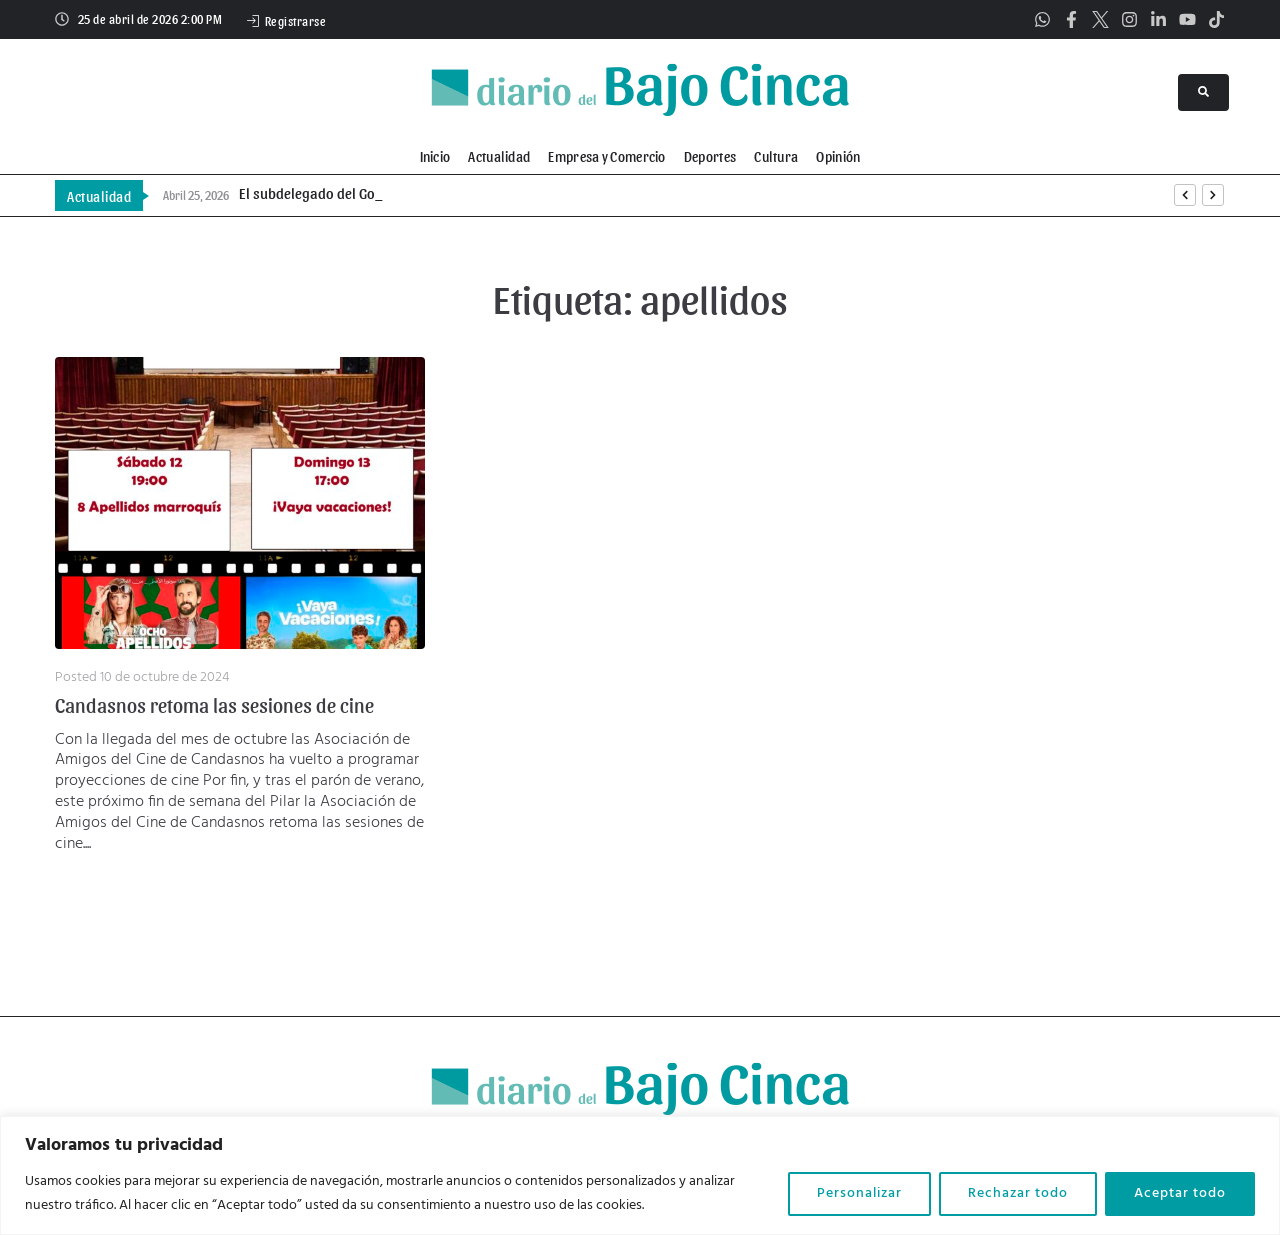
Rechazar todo (1018, 1193)
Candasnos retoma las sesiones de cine (214, 705)
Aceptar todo (1180, 1193)
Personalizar (859, 1193)
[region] (640, 1175)
